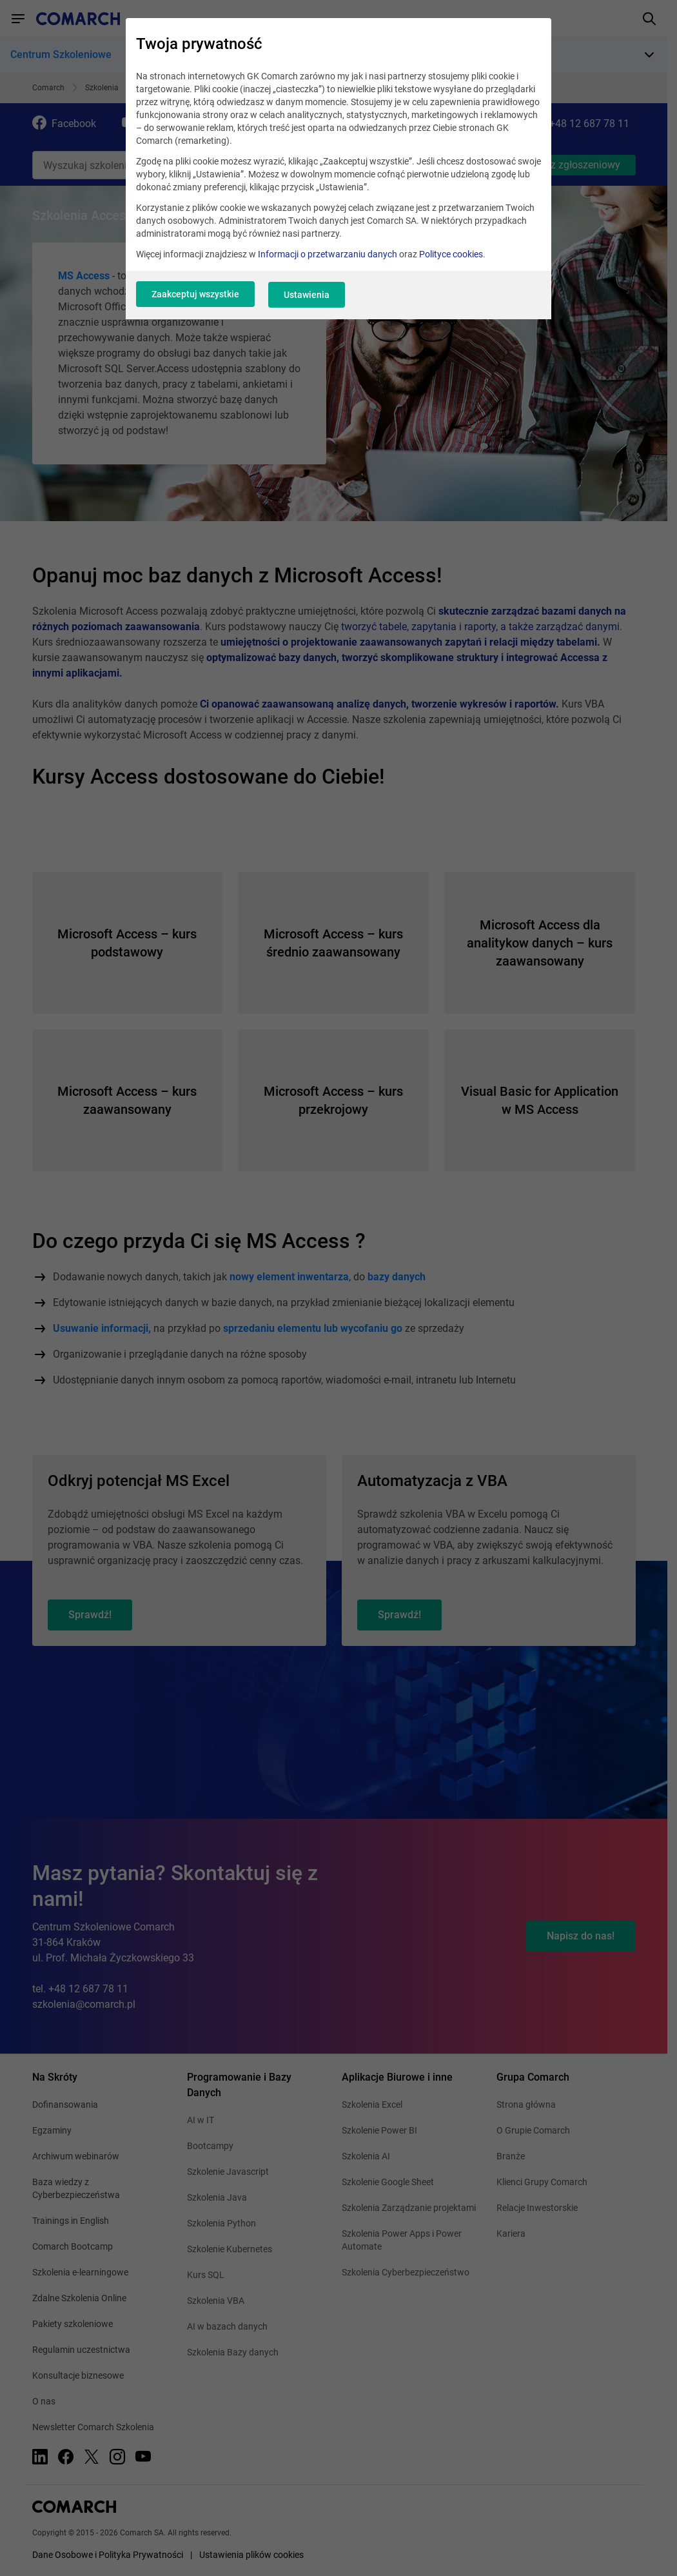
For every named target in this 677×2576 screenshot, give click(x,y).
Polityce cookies (451, 258)
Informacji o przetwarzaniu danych (327, 258)
